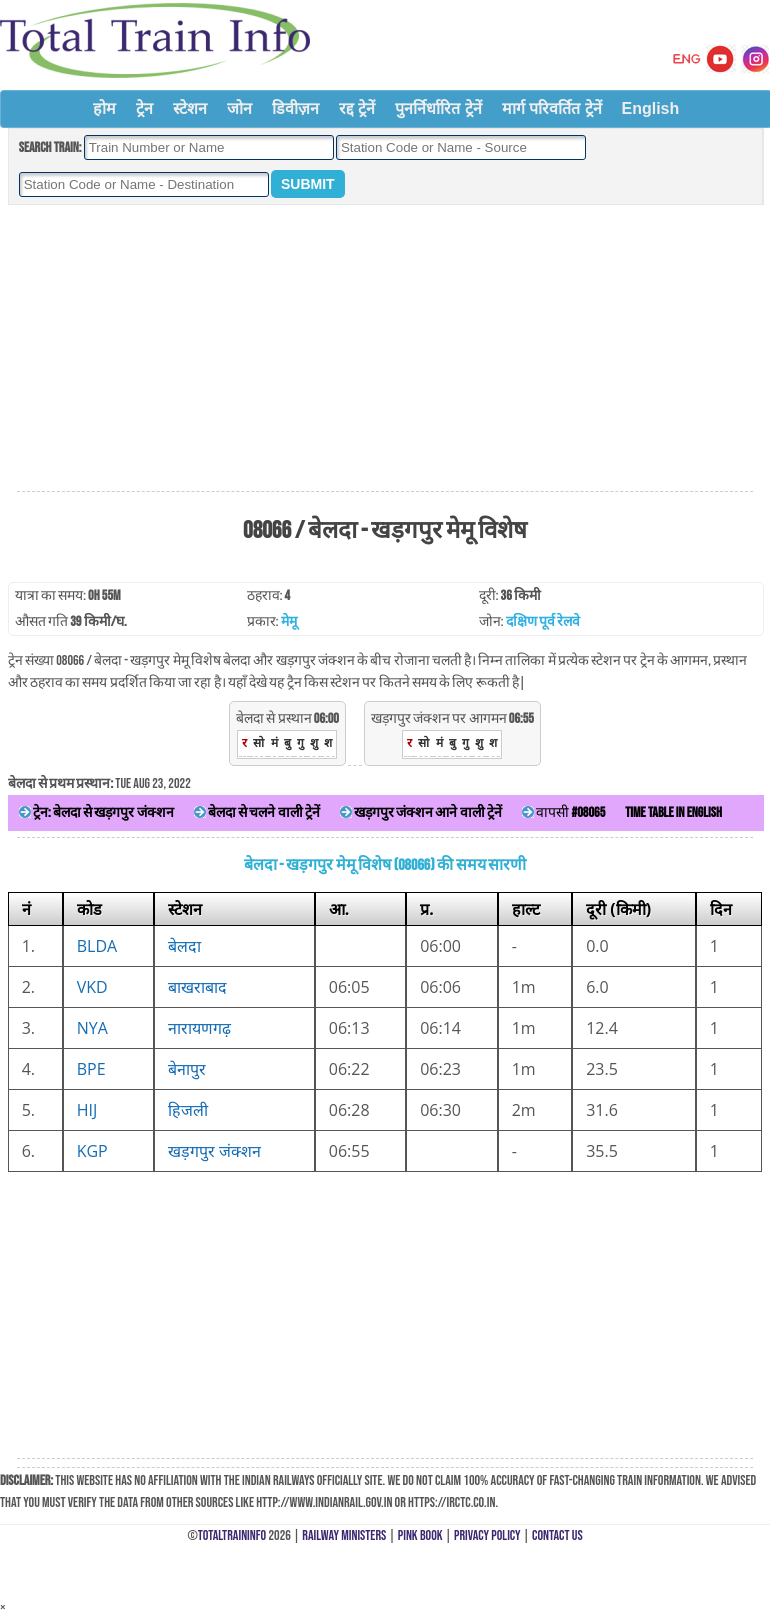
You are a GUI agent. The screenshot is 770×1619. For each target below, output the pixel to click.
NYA (92, 1028)
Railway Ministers (344, 1535)
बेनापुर (187, 1069)
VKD (92, 987)
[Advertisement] (385, 349)
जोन (239, 108)
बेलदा (184, 946)
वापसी (563, 812)
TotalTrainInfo (232, 1535)
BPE (91, 1069)
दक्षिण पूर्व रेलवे (543, 621)
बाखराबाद (197, 987)
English (651, 108)
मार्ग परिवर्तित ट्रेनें (552, 108)
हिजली (188, 1110)
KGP (92, 1151)
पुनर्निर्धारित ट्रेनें (438, 108)
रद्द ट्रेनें (357, 108)
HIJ (87, 1110)
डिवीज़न (295, 108)
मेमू (289, 621)
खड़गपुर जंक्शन (214, 1151)
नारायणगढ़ (199, 1028)
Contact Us (557, 1535)
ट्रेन (144, 108)
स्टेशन (190, 108)
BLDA (97, 946)
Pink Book (420, 1535)
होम (104, 108)
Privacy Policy (487, 1535)
